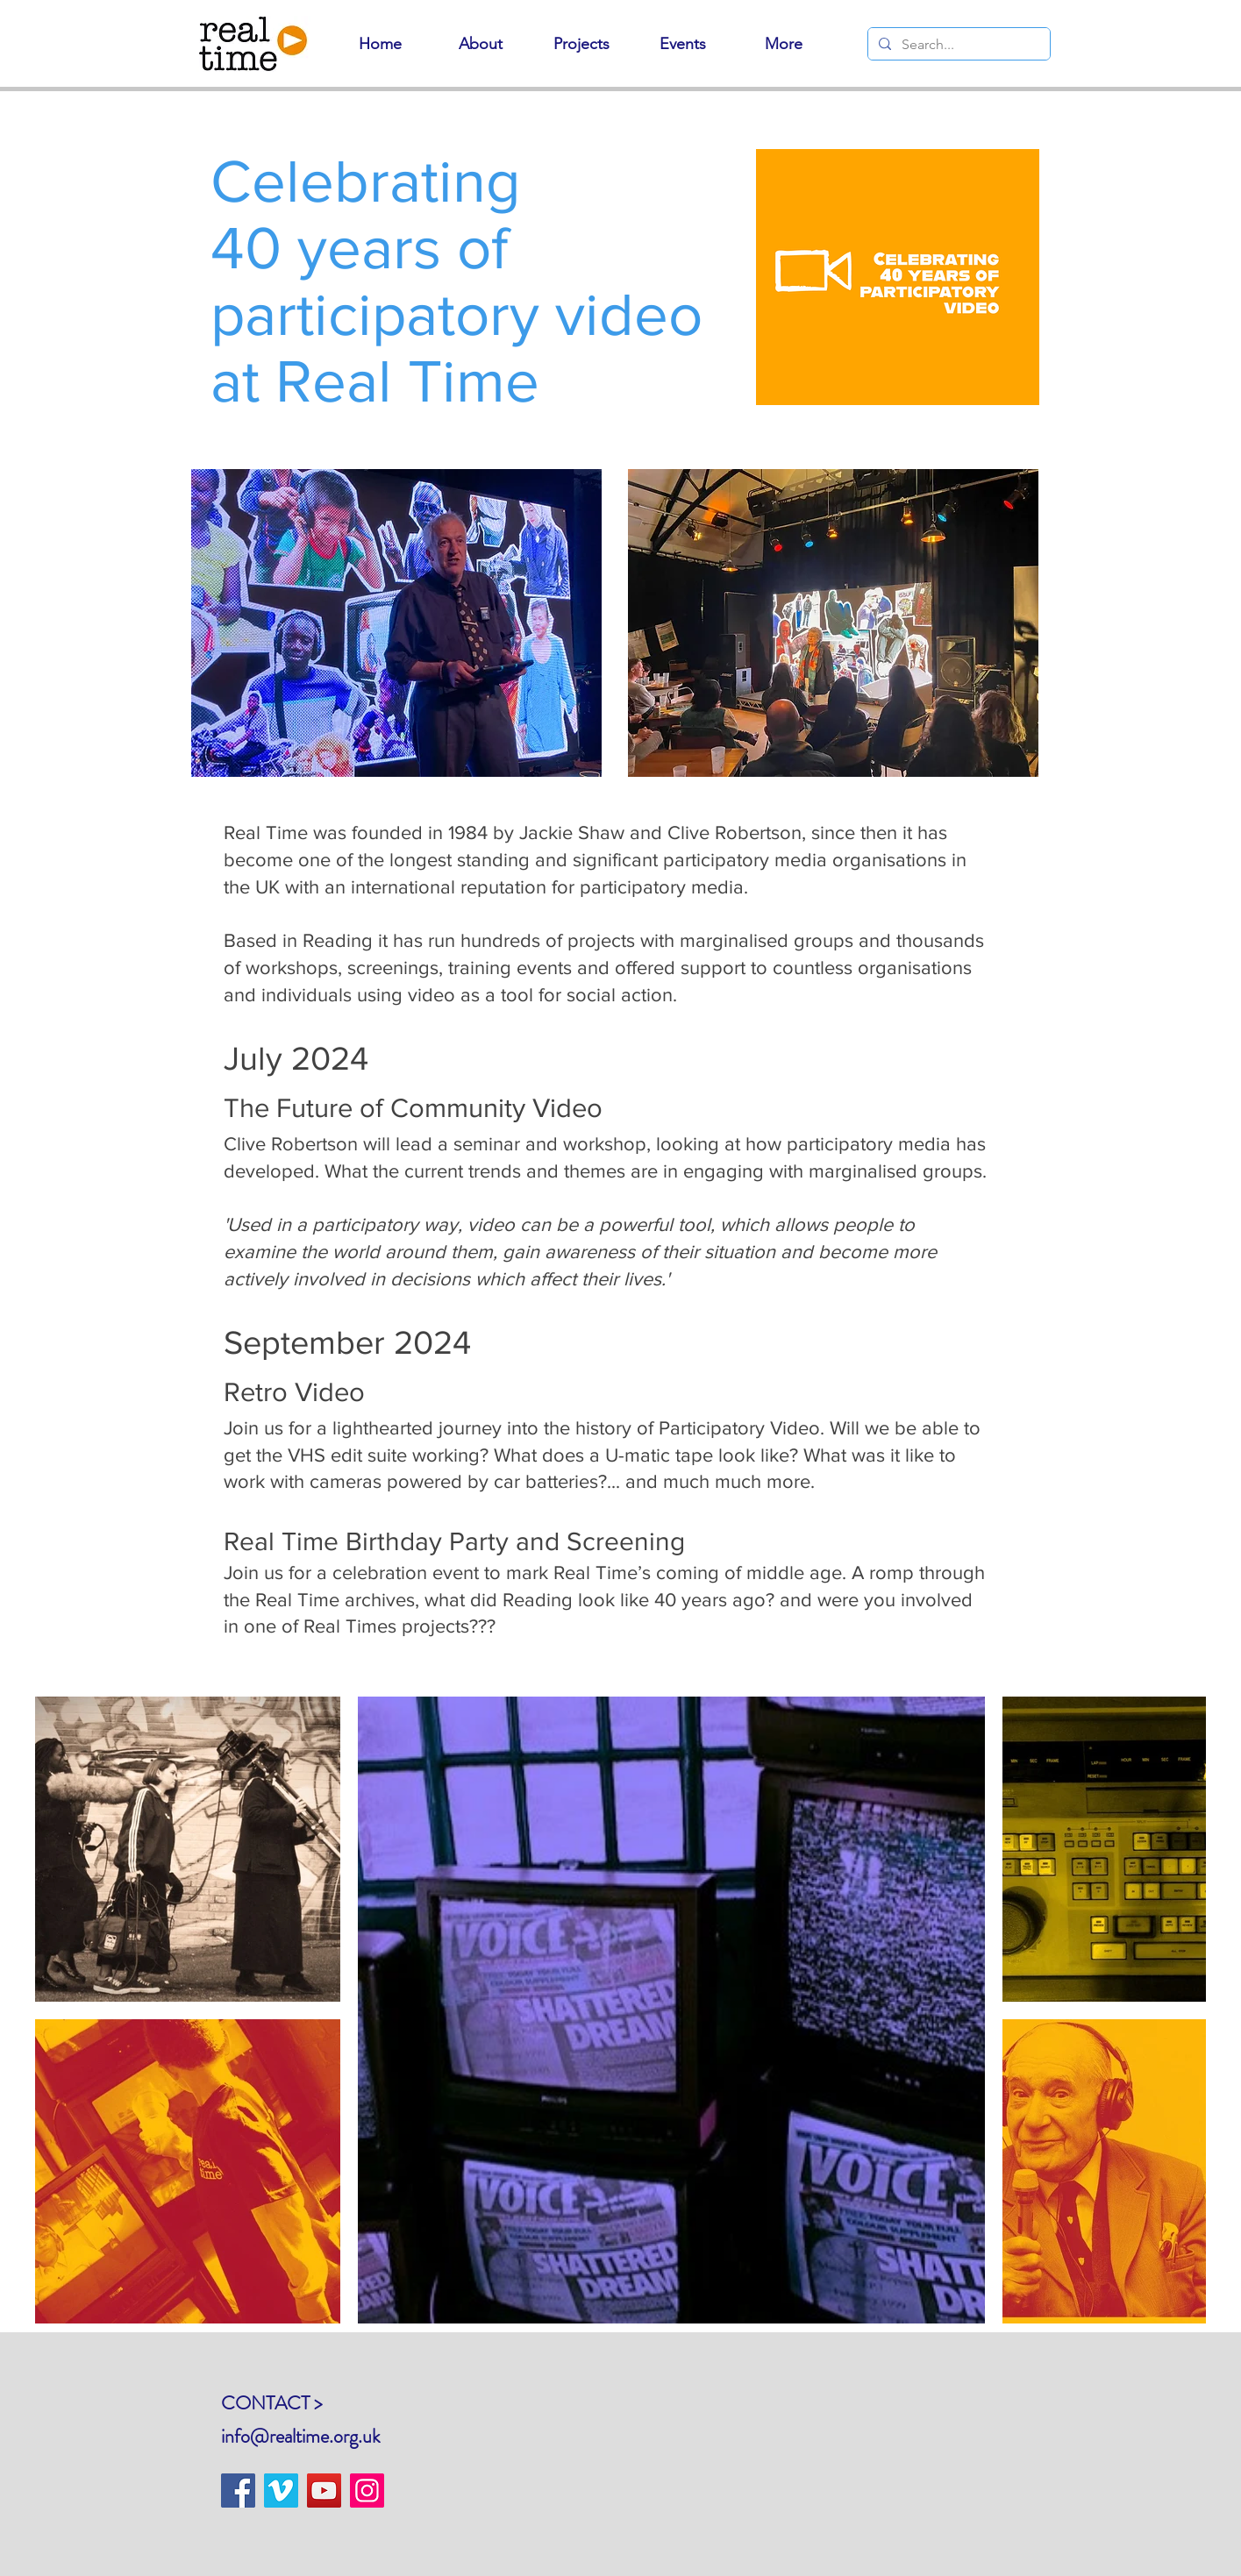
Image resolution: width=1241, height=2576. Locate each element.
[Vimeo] (281, 2490)
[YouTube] (324, 2490)
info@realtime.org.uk (300, 2436)
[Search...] (957, 44)
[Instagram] (367, 2490)
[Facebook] (238, 2490)
